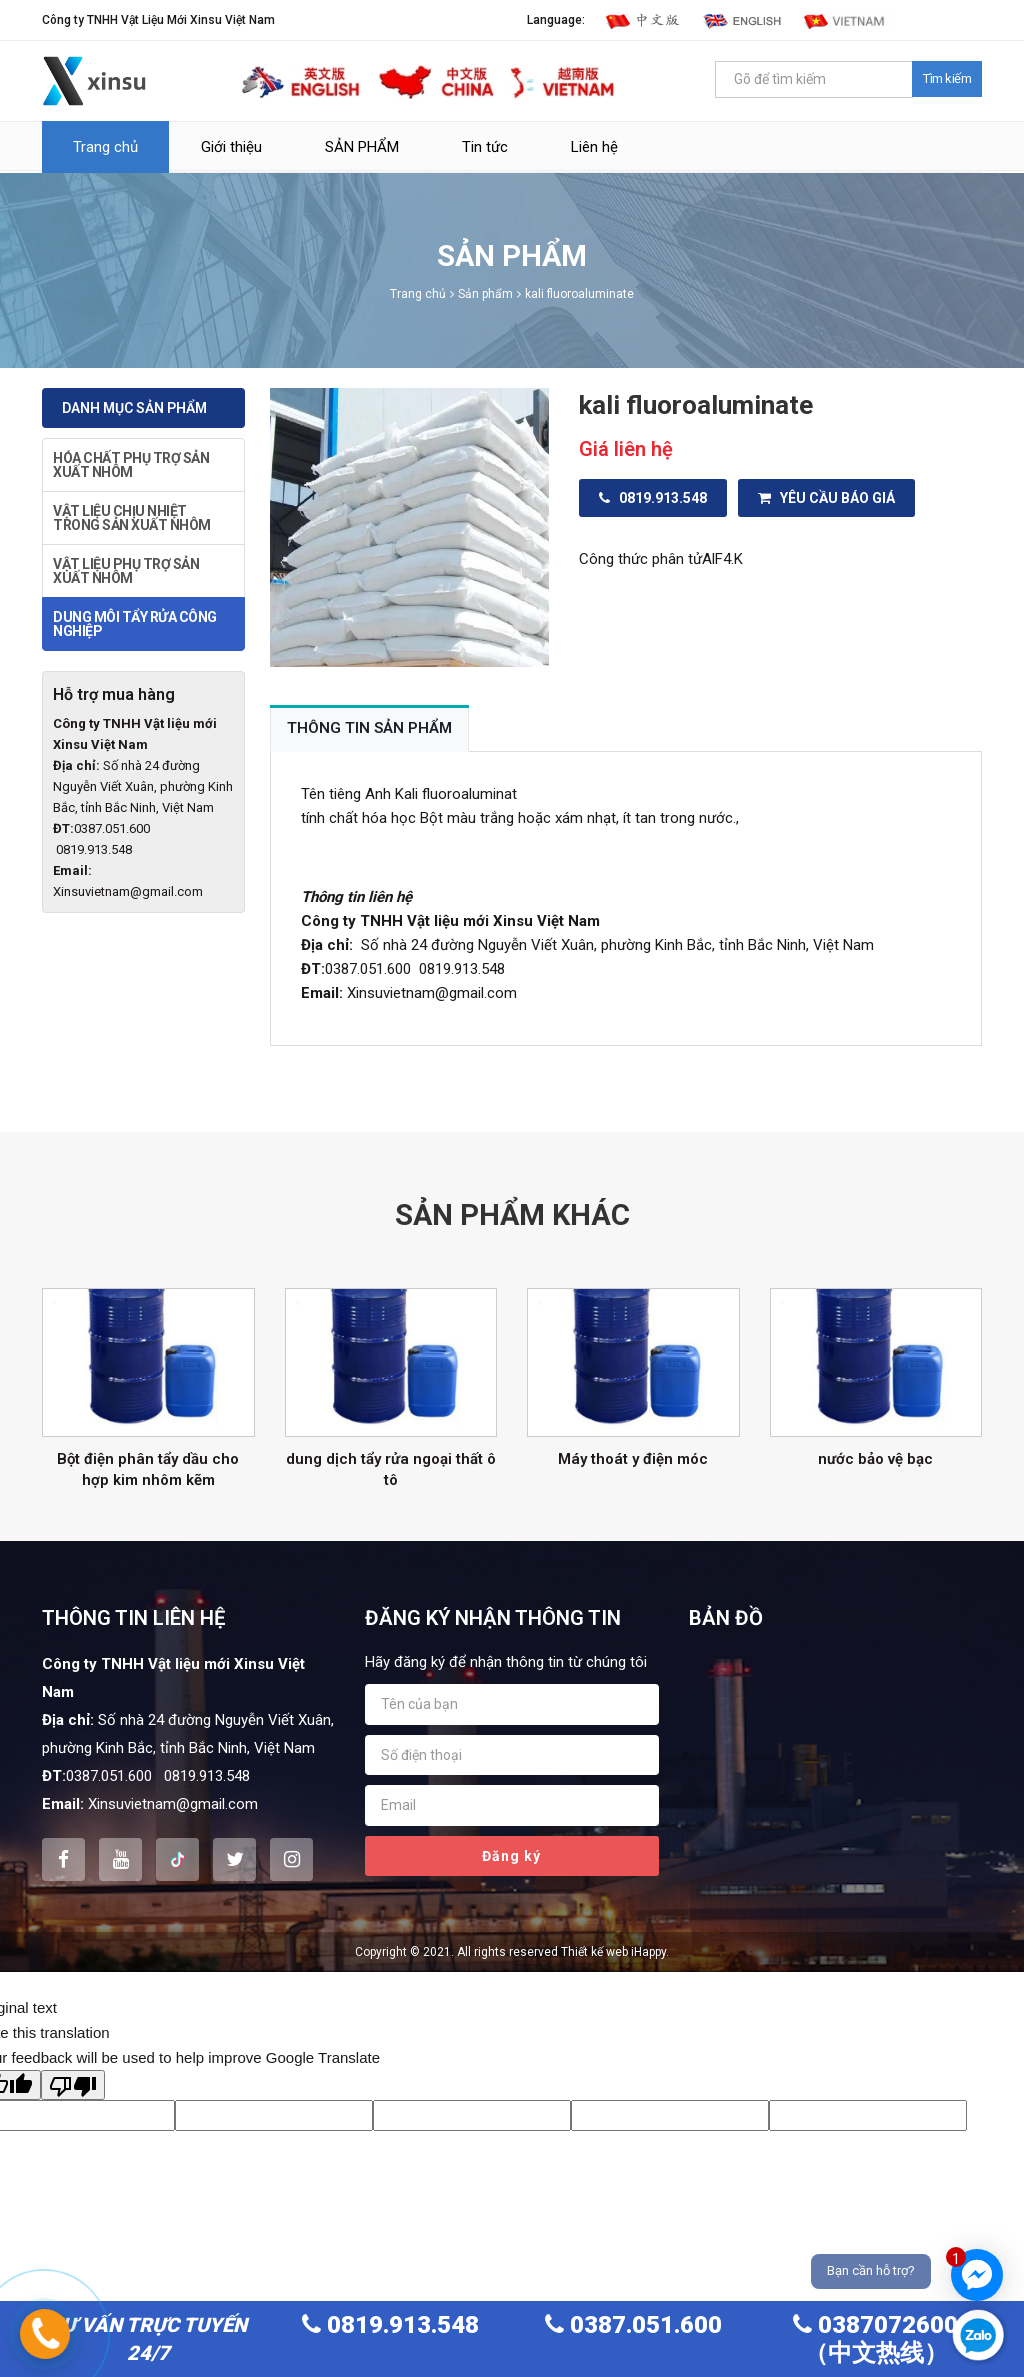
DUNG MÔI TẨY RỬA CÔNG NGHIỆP (135, 624)
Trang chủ (105, 147)
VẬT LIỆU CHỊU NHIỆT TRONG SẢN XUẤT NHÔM (132, 518)
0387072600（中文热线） (875, 2339)
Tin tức (485, 147)
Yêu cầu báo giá (826, 498)
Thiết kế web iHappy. (615, 1952)
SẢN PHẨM (362, 147)
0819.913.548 (653, 498)
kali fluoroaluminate (579, 294)
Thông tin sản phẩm (369, 728)
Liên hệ (594, 147)
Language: (556, 20)
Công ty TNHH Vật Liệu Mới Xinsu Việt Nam (158, 20)
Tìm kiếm (947, 78)
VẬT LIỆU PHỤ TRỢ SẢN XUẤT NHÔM (126, 571)
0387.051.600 (633, 2325)
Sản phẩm (485, 294)
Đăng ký (511, 1856)
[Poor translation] (73, 2085)
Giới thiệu (231, 147)
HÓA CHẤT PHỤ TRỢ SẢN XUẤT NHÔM (131, 465)
